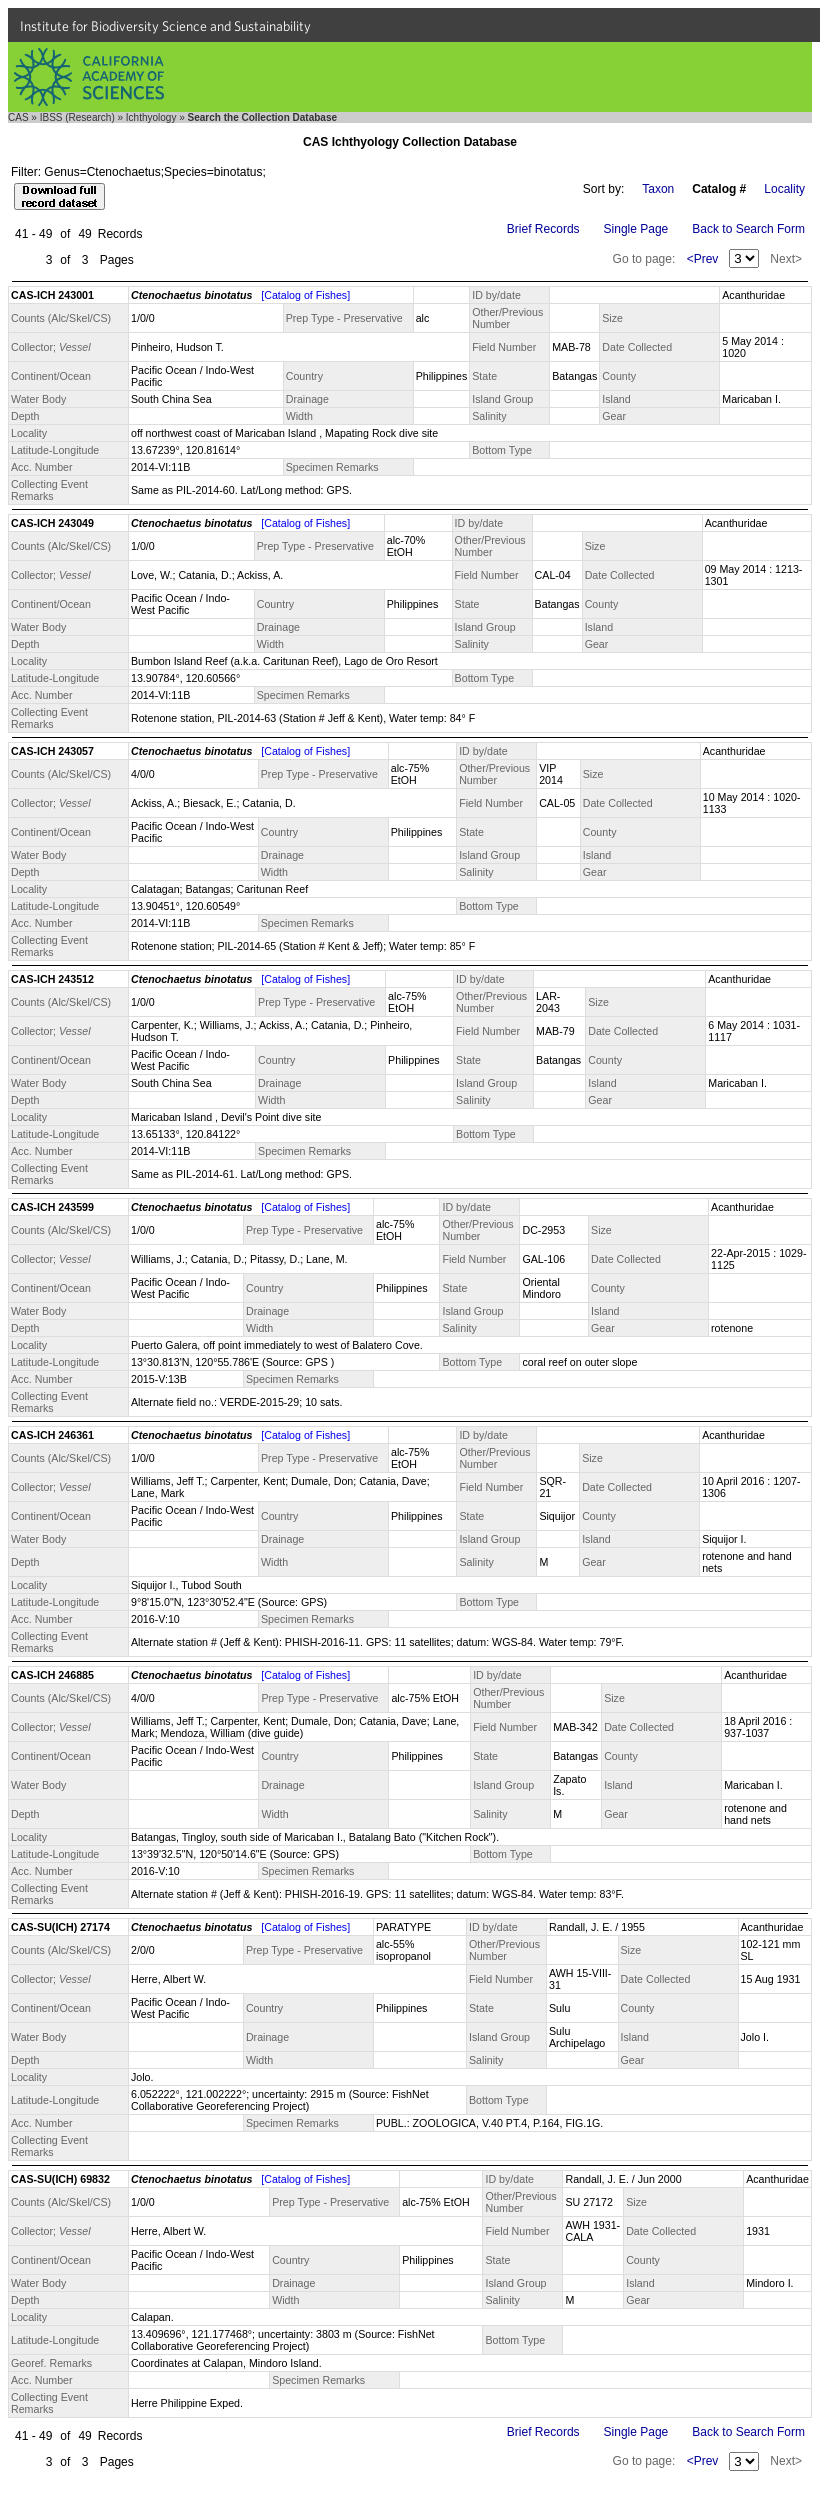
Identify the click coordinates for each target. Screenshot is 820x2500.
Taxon (658, 189)
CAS (18, 117)
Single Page (636, 229)
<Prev (703, 259)
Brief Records (543, 229)
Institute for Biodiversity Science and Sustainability (165, 26)
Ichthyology (151, 117)
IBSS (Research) (77, 117)
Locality (784, 189)
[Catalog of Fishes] (305, 295)
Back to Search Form (748, 229)
